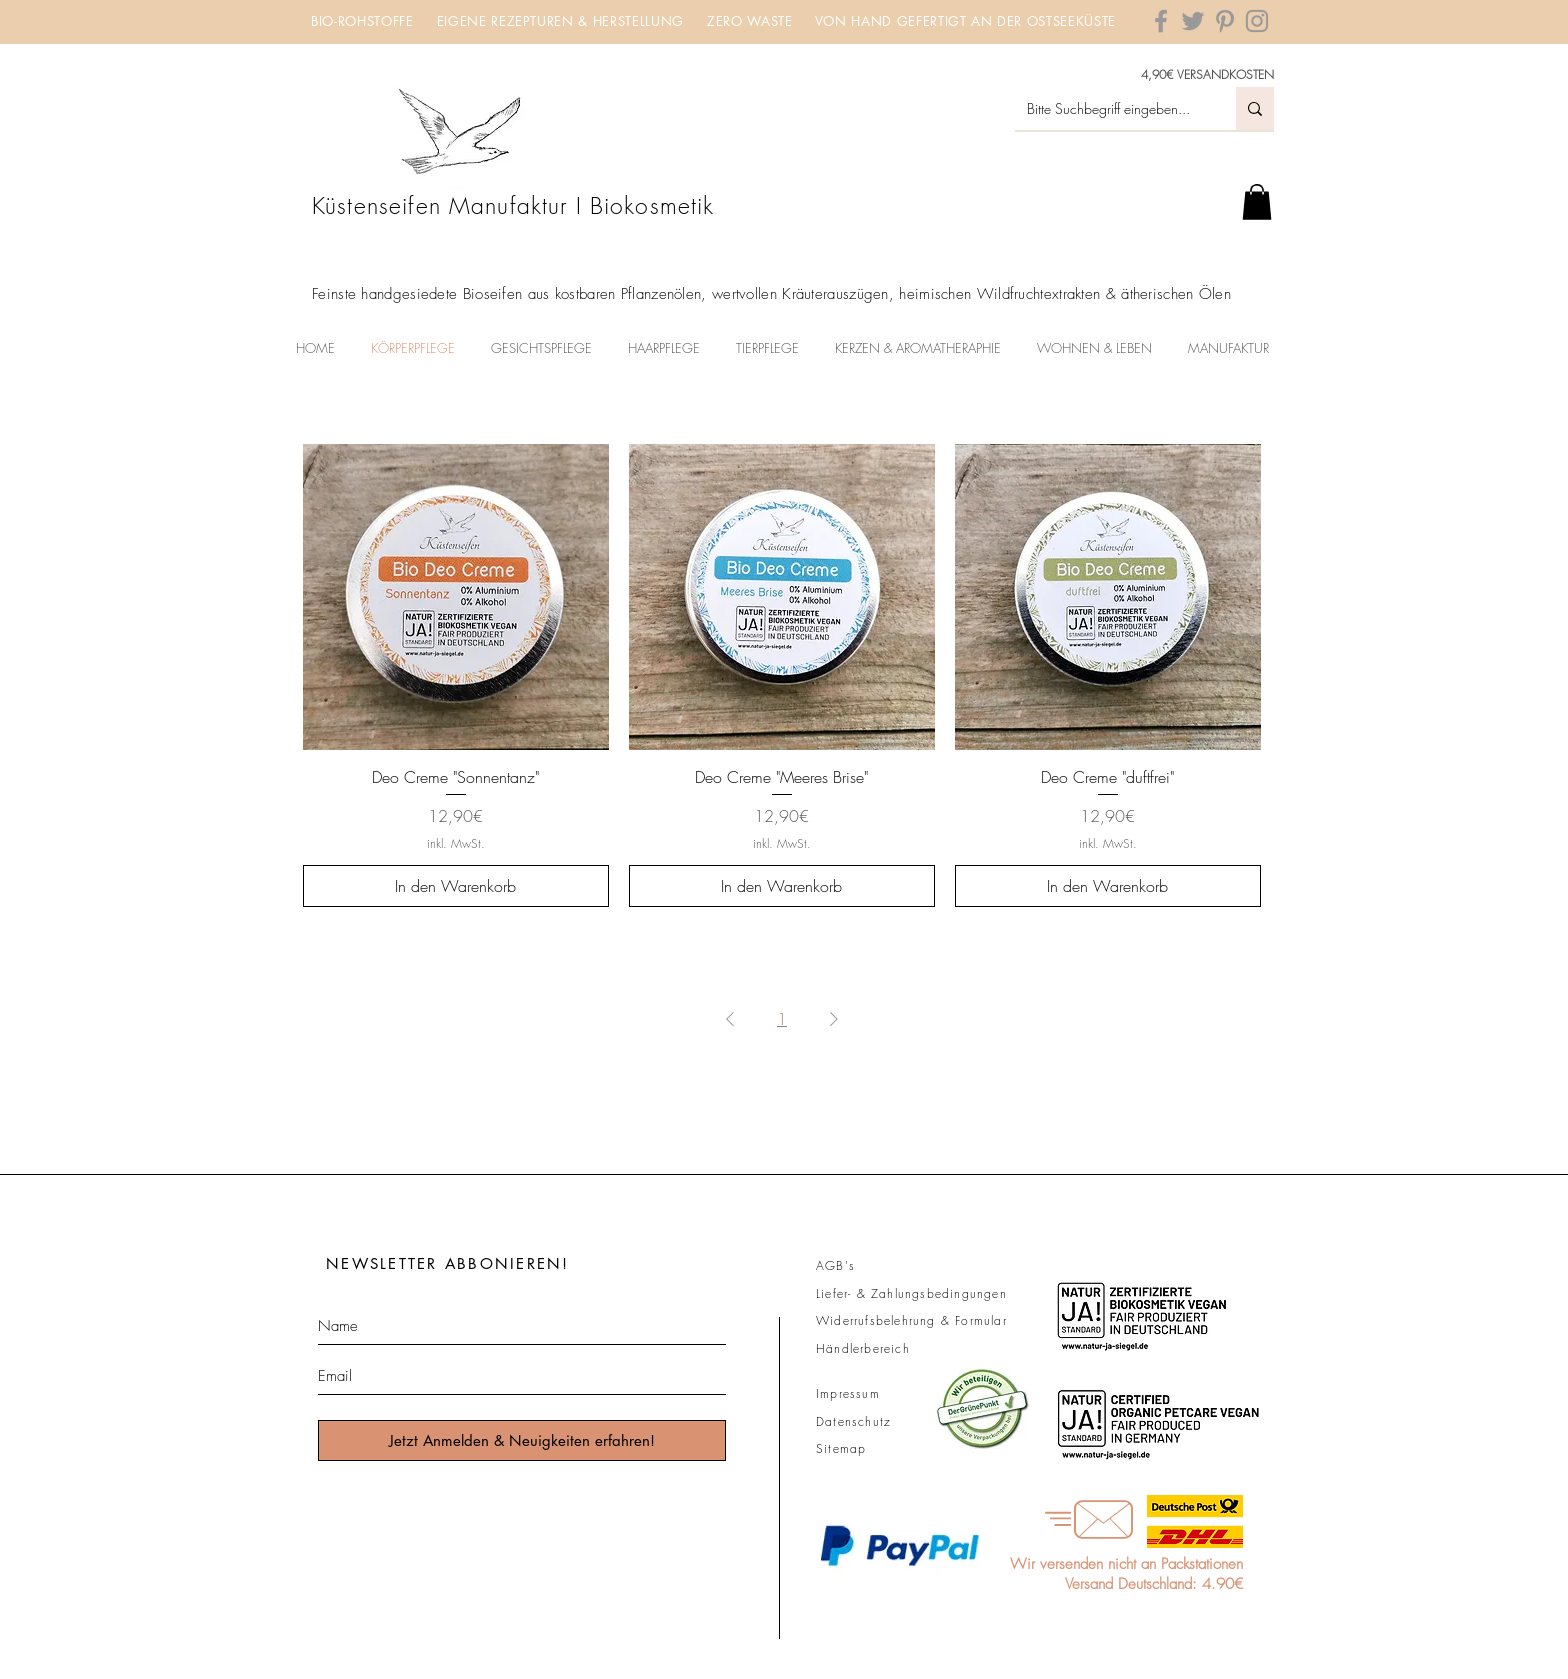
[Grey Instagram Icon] (1257, 21)
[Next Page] (834, 1019)
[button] (1257, 202)
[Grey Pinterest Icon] (1225, 21)
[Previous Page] (730, 1019)
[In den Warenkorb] (456, 886)
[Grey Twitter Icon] (1193, 21)
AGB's (835, 1265)
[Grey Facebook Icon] (1161, 21)
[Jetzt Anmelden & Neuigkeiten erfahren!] (522, 1440)
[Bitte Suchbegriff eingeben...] (1110, 108)
